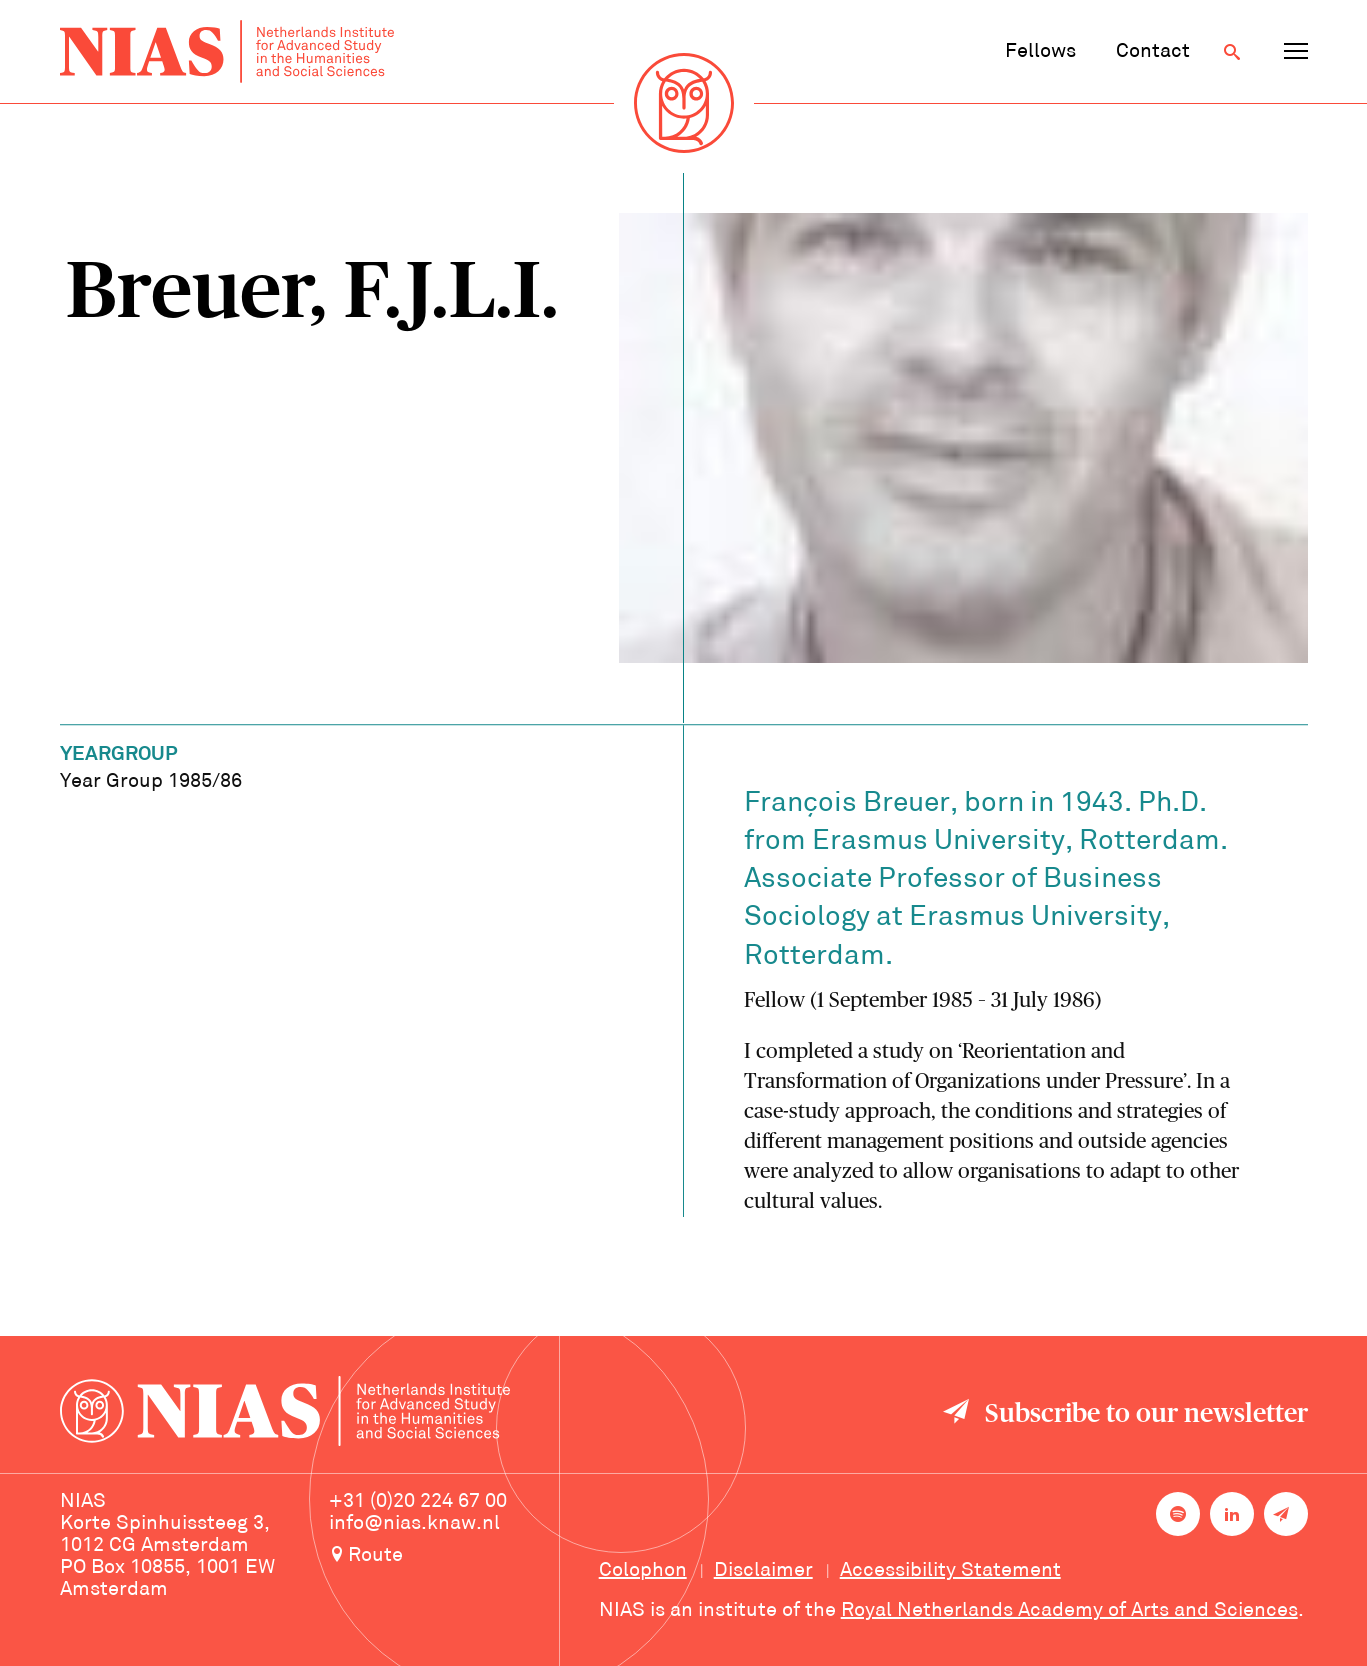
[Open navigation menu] (1296, 52)
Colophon (643, 1571)
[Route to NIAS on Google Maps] (444, 1557)
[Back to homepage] (227, 51)
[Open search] (1232, 52)
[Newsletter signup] (1286, 1514)
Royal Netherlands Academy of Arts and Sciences (1069, 1611)
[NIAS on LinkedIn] (1232, 1514)
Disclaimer (763, 1571)
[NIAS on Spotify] (1178, 1514)
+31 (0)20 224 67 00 (418, 1502)
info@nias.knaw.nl (414, 1524)
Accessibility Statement (950, 1571)
